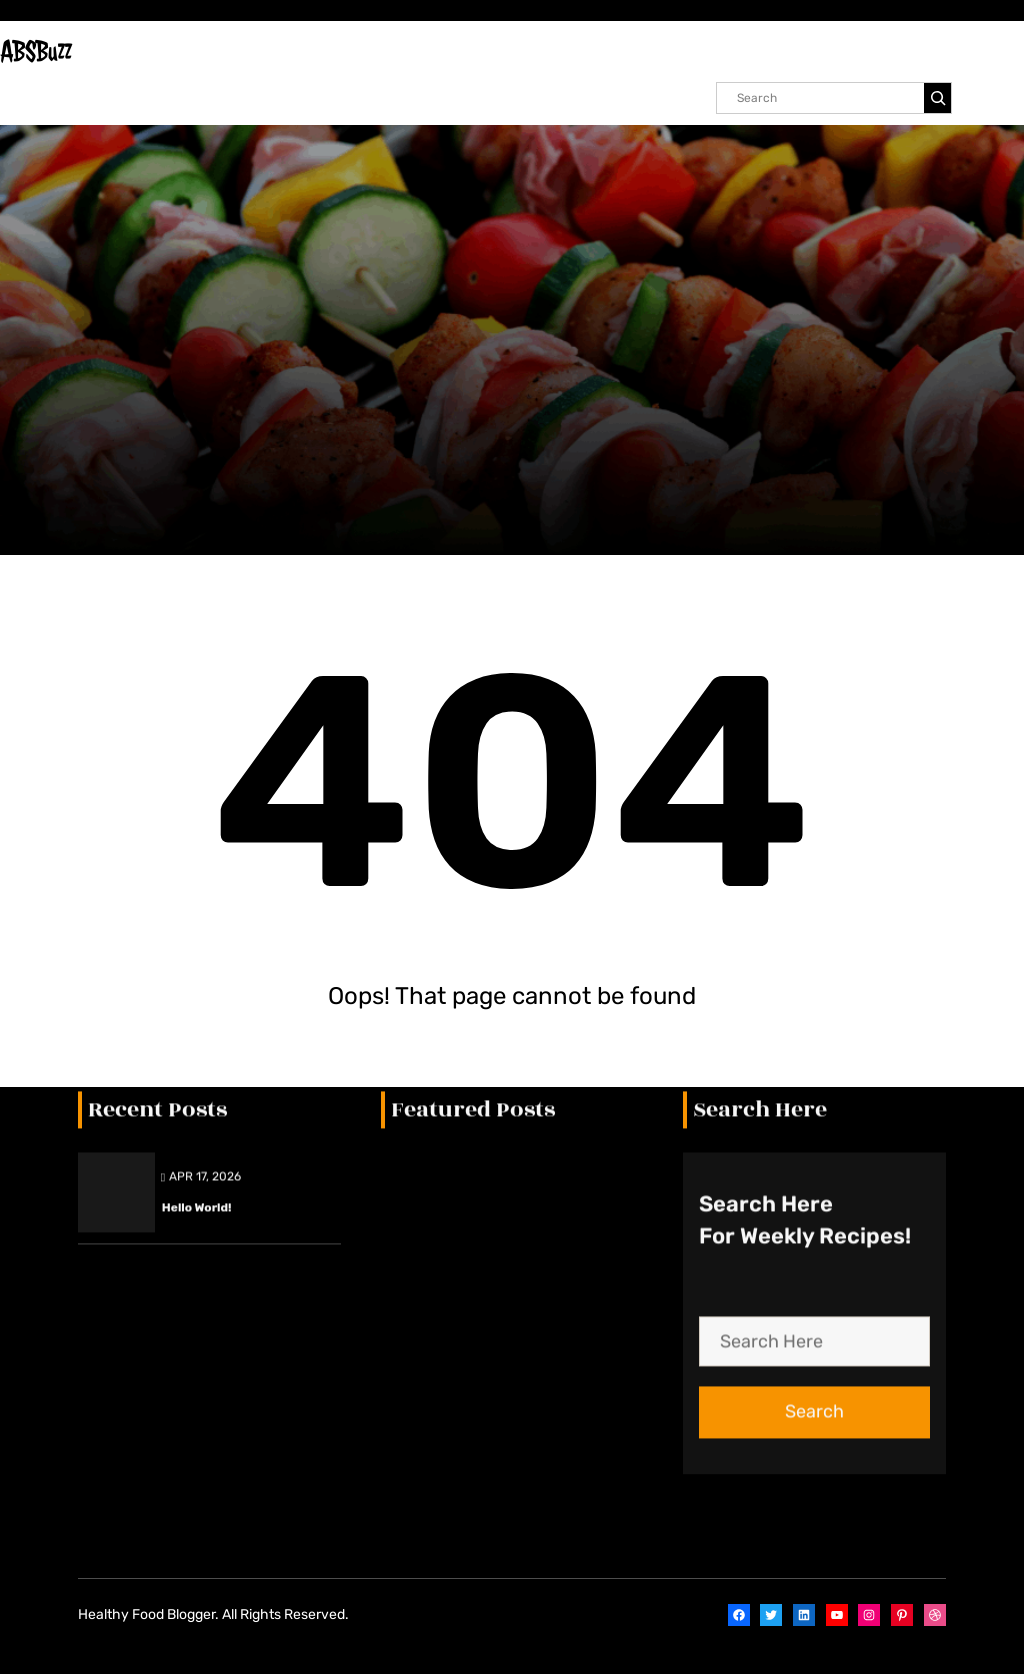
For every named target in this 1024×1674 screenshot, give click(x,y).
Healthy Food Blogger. (148, 1614)
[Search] (937, 98)
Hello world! (197, 781)
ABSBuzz (36, 51)
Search (814, 986)
